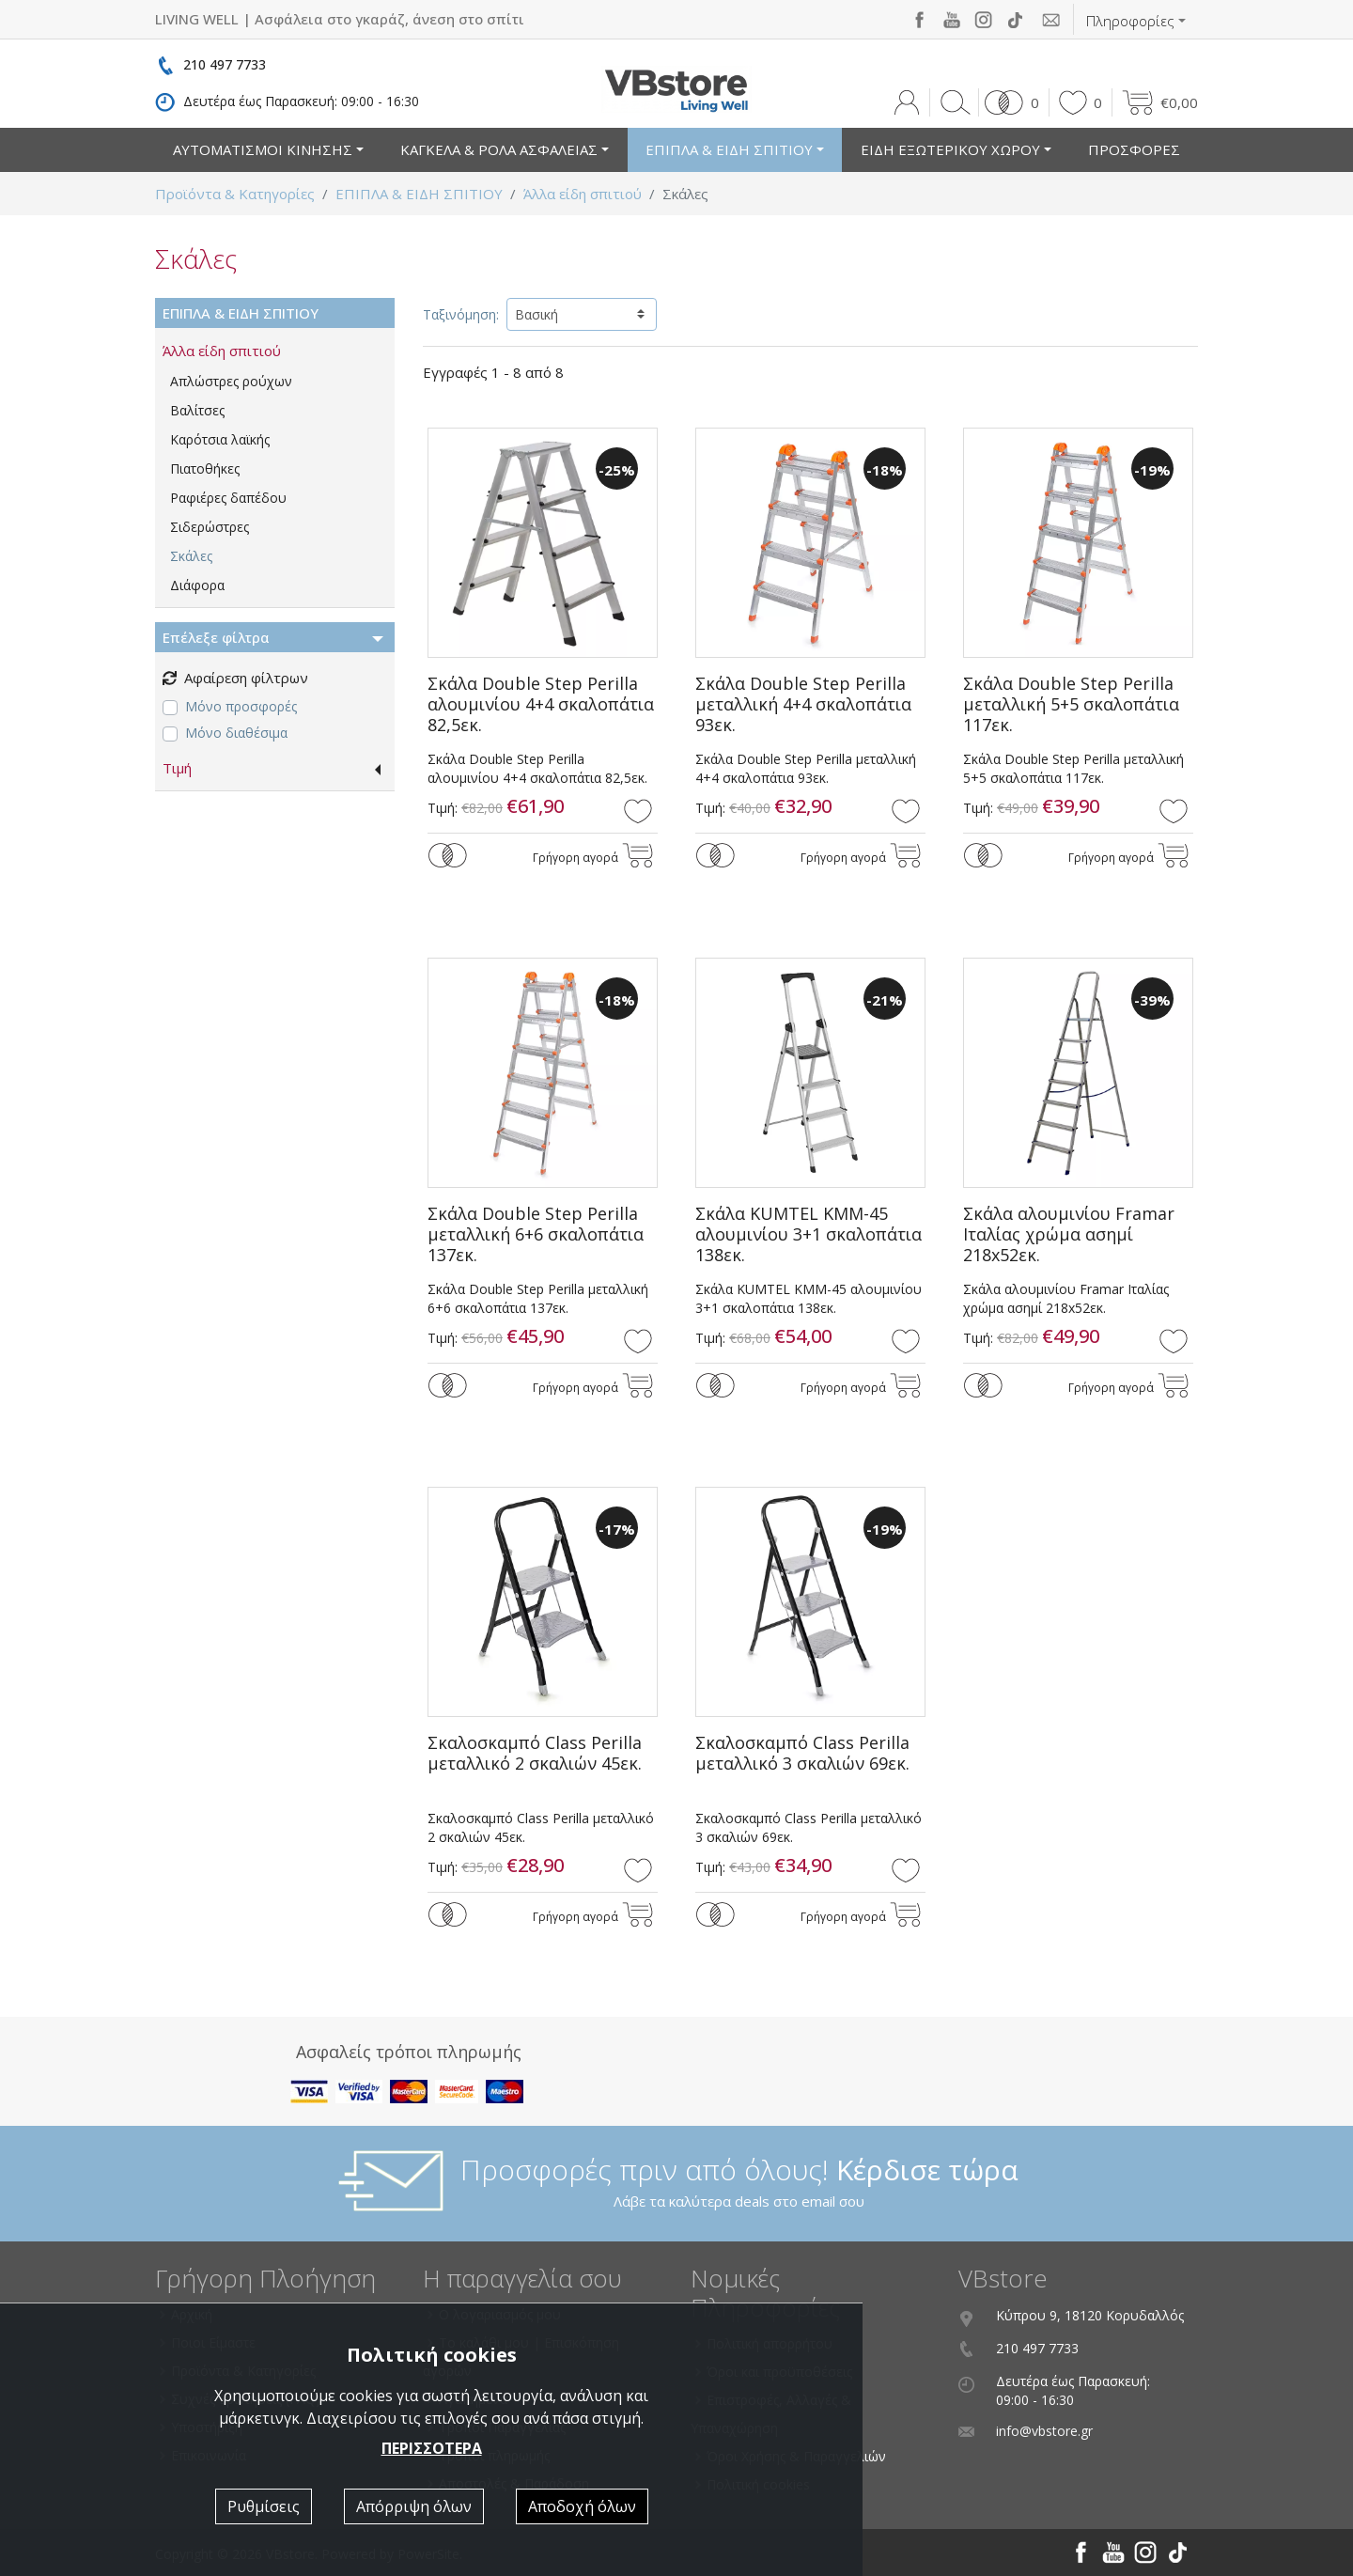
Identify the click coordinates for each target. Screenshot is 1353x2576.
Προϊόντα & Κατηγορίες (235, 193)
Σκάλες (191, 556)
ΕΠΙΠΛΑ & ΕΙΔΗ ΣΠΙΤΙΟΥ (419, 193)
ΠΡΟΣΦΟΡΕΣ (1134, 149)
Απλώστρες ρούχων (231, 381)
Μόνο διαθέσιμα (236, 733)
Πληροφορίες (1130, 20)
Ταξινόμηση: (461, 314)
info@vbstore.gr (1044, 2431)
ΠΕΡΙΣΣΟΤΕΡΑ (431, 2448)
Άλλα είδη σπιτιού (582, 193)
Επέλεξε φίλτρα (216, 637)
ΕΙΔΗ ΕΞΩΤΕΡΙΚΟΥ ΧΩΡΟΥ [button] (950, 149)
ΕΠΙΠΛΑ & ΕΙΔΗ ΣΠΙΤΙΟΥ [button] (729, 149)
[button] (1008, 102)
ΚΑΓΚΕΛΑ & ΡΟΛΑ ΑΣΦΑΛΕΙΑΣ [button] (499, 149)
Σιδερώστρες (209, 527)
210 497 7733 (224, 64)
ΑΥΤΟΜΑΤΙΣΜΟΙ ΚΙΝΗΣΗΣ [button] (262, 149)
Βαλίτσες (197, 410)
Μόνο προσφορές (241, 706)
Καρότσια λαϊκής (220, 439)
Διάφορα (197, 585)
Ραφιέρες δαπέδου (228, 498)
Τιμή (177, 767)
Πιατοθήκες (205, 468)
